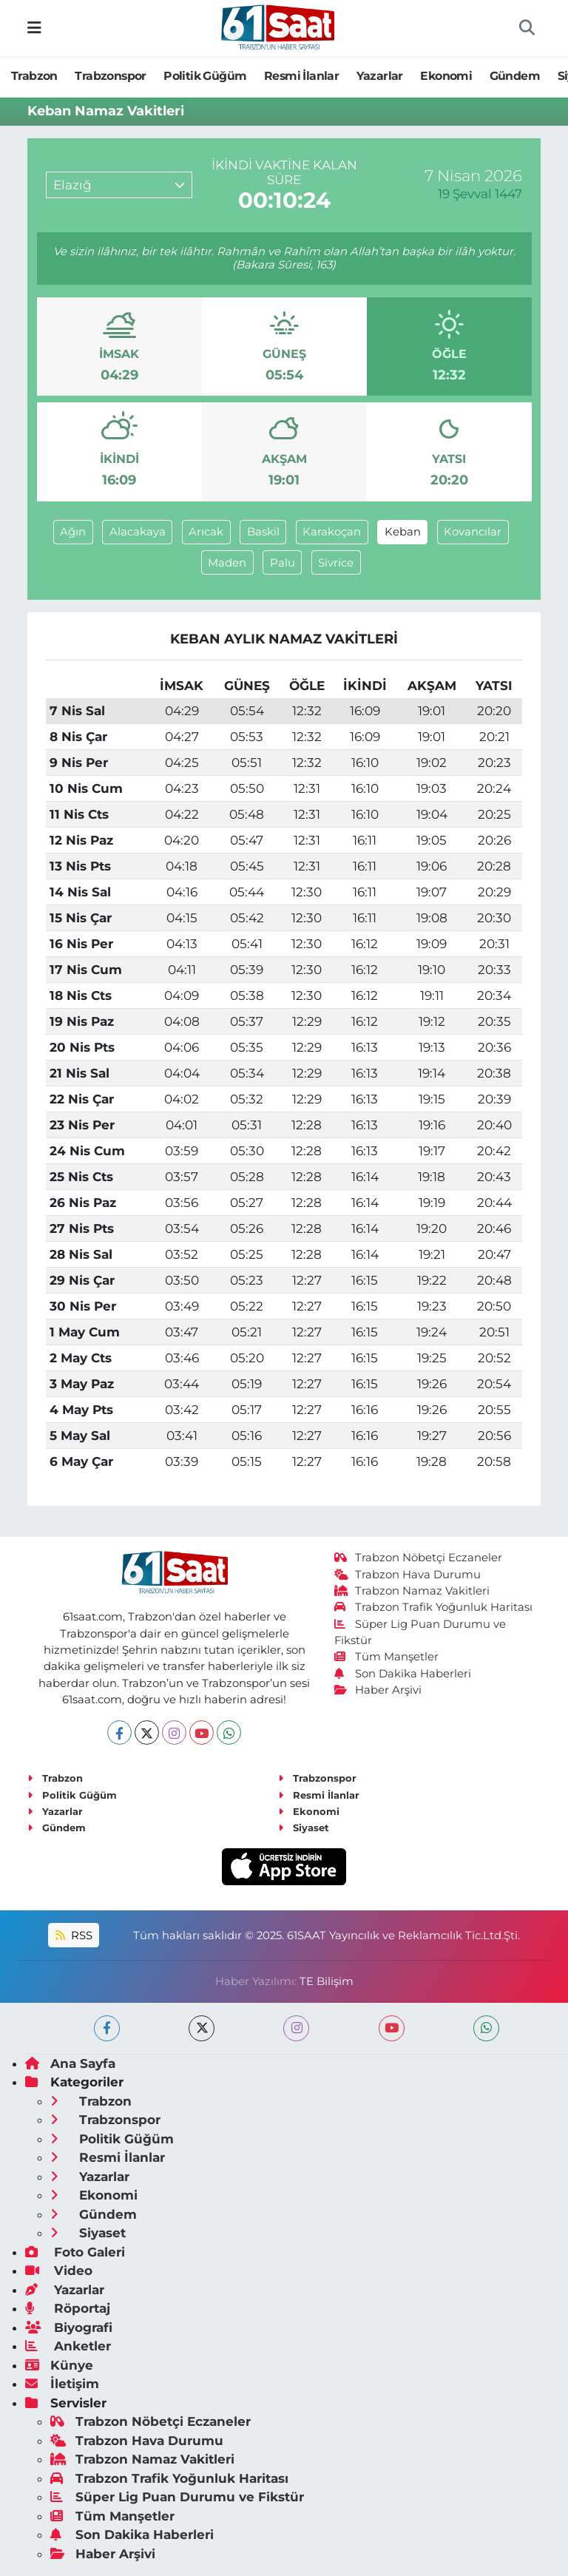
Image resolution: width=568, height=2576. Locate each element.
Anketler (68, 2346)
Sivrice (336, 562)
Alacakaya (137, 531)
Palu (282, 562)
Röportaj (67, 2308)
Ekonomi (446, 76)
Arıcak (206, 531)
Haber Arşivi (378, 1690)
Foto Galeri (75, 2252)
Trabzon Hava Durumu (407, 1574)
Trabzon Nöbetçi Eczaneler (418, 1557)
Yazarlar (379, 76)
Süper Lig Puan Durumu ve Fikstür (177, 2496)
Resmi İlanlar (301, 76)
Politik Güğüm (204, 76)
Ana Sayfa (70, 2063)
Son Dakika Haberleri (403, 1673)
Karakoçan (331, 531)
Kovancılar (472, 531)
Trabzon (34, 76)
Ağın (73, 531)
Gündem (515, 76)
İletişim (62, 2383)
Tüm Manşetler (386, 1656)
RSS (73, 1935)
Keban (403, 531)
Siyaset (303, 1827)
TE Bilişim (327, 1981)
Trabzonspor (110, 76)
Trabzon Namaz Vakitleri (412, 1591)
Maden (227, 562)
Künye (59, 2365)
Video (58, 2270)
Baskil (263, 531)
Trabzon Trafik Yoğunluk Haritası (433, 1607)
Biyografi (68, 2327)
